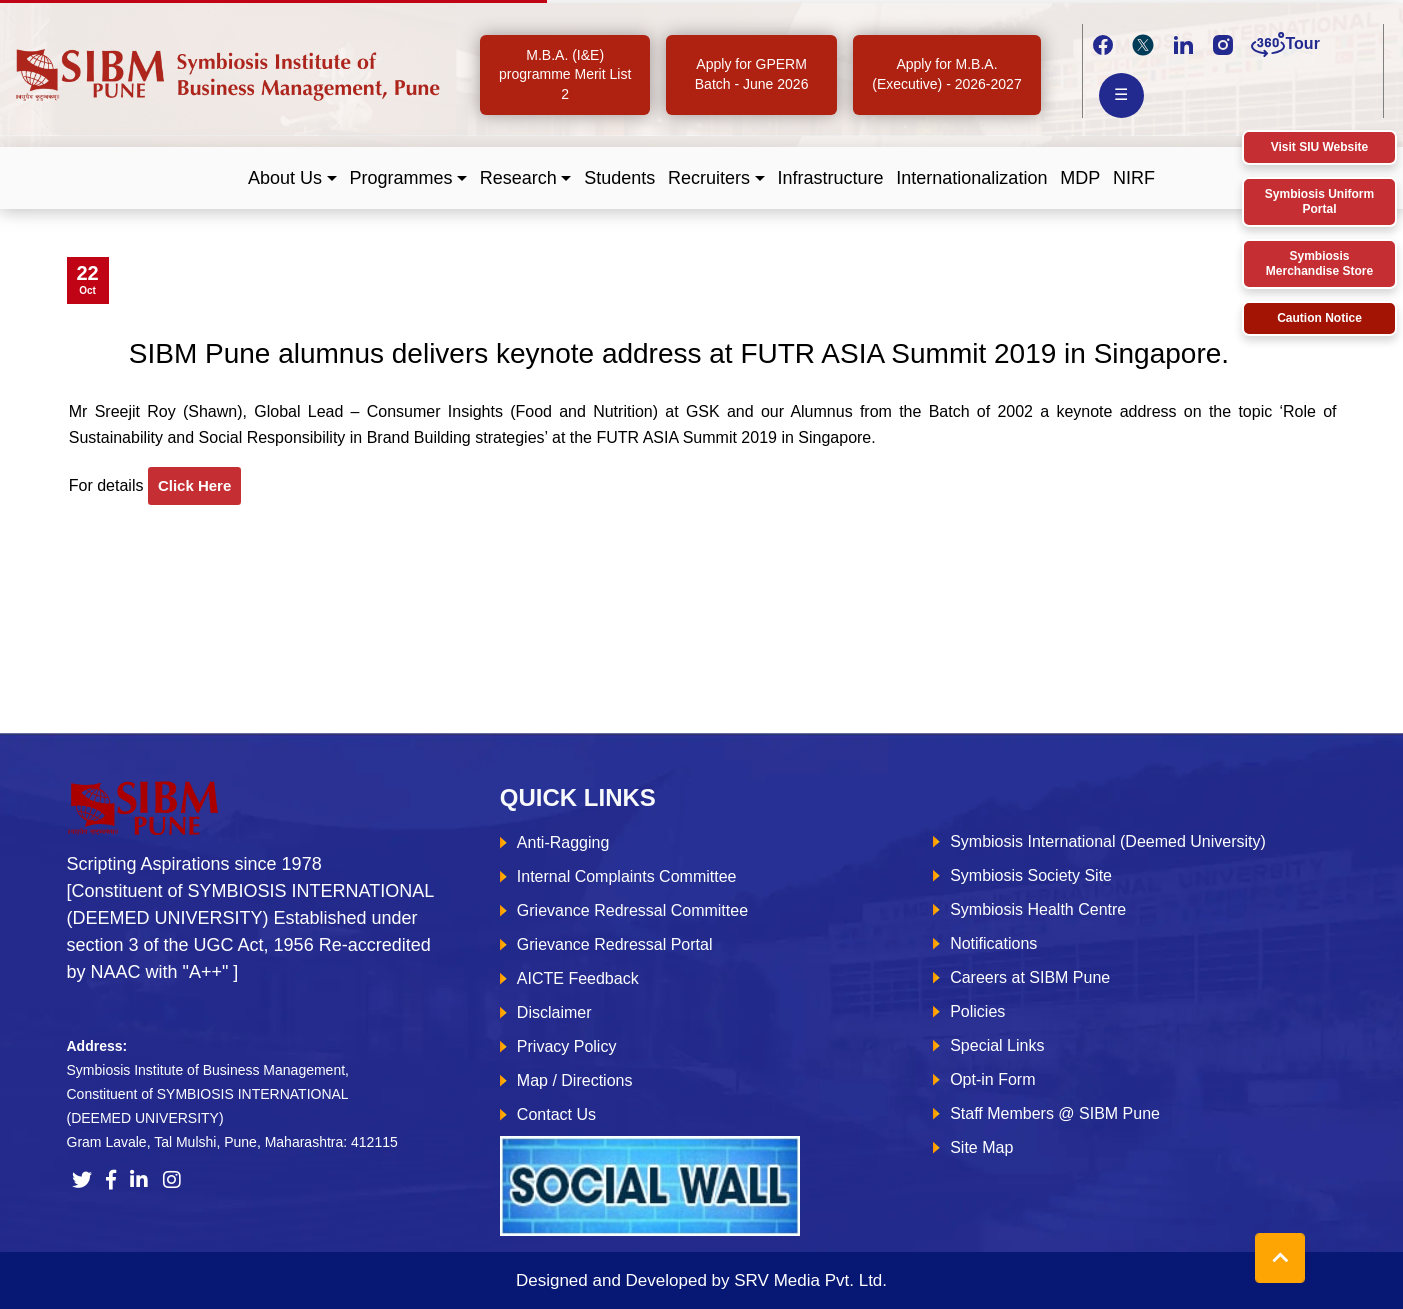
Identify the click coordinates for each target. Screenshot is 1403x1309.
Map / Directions (575, 1080)
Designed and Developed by (701, 1280)
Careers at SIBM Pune (1030, 977)
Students (619, 178)
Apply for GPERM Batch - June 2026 (752, 74)
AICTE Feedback (578, 978)
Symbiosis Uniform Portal (1319, 201)
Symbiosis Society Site (1031, 875)
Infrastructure (830, 178)
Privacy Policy (567, 1046)
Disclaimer (554, 1012)
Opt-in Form (992, 1079)
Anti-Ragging (563, 842)
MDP (1080, 178)
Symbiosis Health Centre (1038, 909)
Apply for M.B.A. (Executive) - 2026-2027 (946, 74)
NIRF (1134, 178)
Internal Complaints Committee (627, 876)
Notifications (993, 943)
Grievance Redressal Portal (615, 944)
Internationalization (971, 178)
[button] (292, 178)
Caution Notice (1319, 318)
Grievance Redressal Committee (632, 910)
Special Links (997, 1045)
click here (194, 485)
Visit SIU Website (1320, 147)
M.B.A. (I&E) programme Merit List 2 (565, 74)
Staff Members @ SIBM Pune (1055, 1113)
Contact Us (556, 1114)
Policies (977, 1011)
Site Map (981, 1147)
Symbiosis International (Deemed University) (1108, 841)
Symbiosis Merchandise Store (1319, 263)
